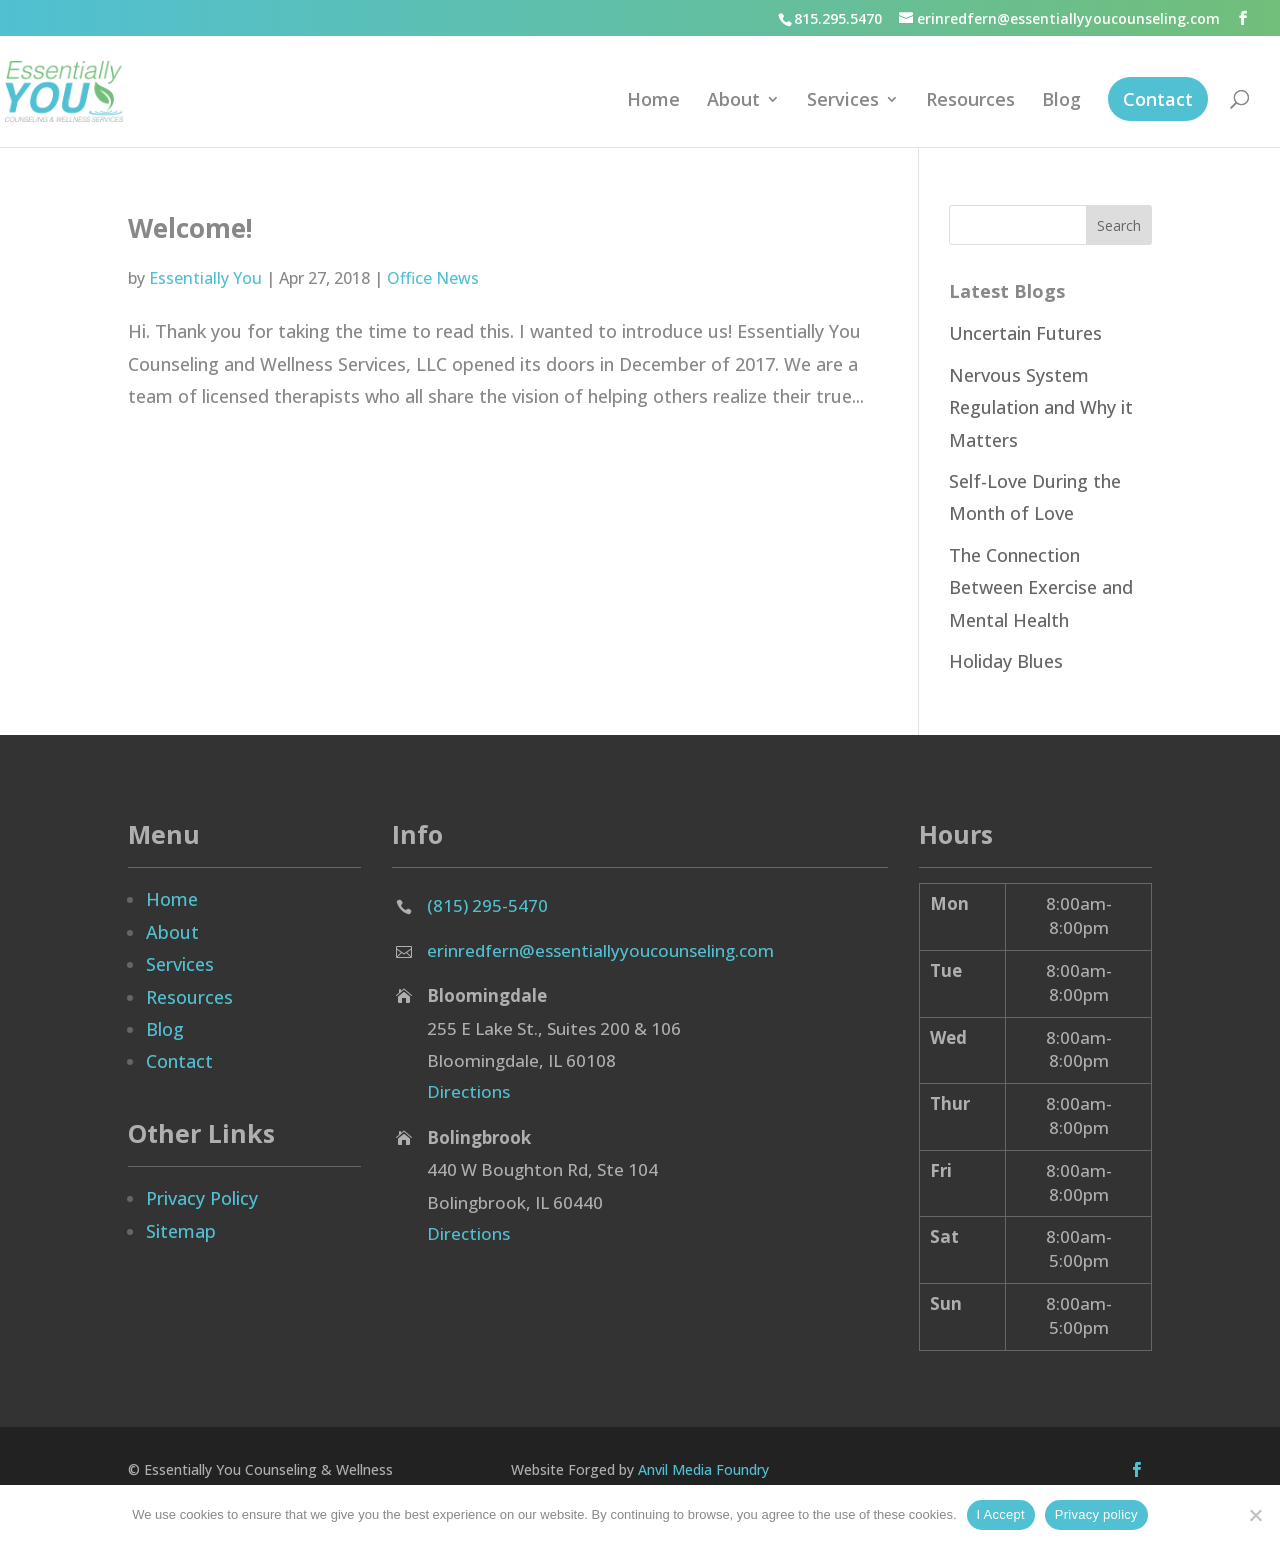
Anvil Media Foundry (703, 1469)
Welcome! (190, 228)
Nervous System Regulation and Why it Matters (1041, 407)
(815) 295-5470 (487, 905)
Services (843, 101)
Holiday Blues (1006, 661)
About (733, 101)
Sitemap (181, 1231)
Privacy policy (1096, 1514)
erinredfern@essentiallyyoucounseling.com (600, 950)
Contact (1158, 99)
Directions (468, 1091)
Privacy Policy (202, 1198)
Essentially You (205, 278)
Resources (970, 101)
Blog (1061, 101)
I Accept (1001, 1514)
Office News (433, 278)
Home (653, 101)
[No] (1255, 1515)
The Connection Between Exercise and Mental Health (1041, 587)
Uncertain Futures (1025, 333)
